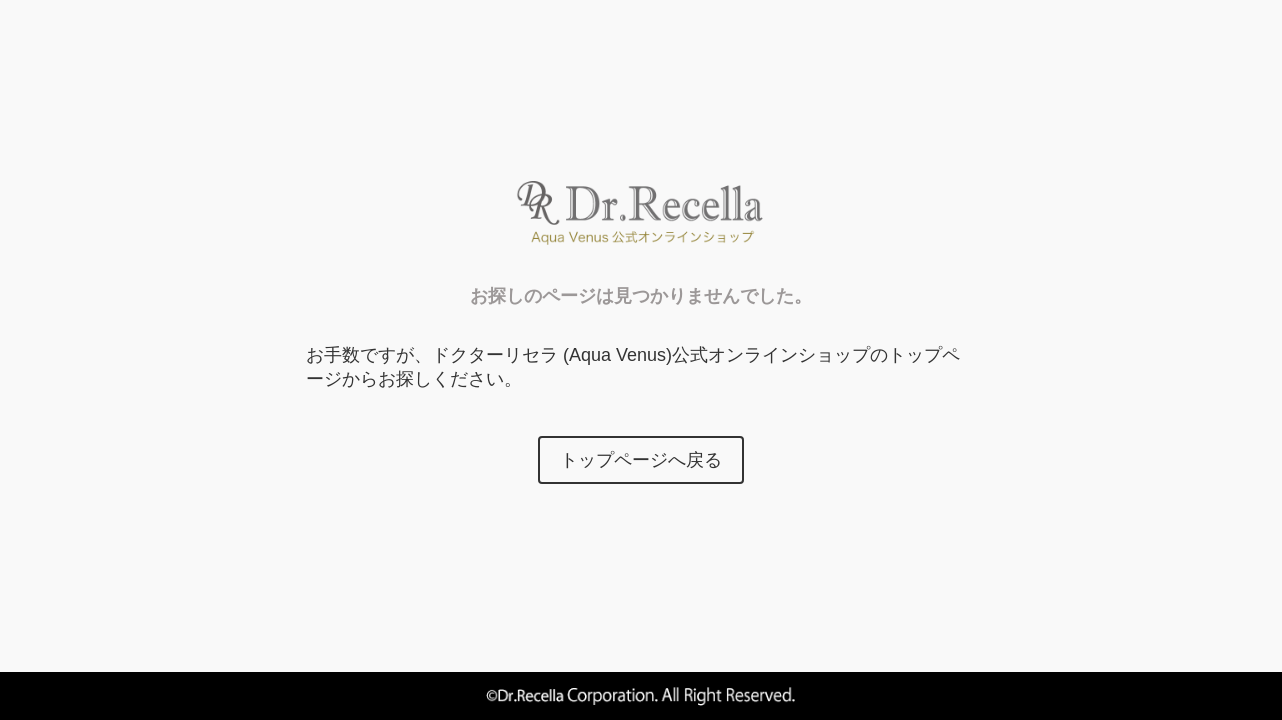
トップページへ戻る (641, 460)
